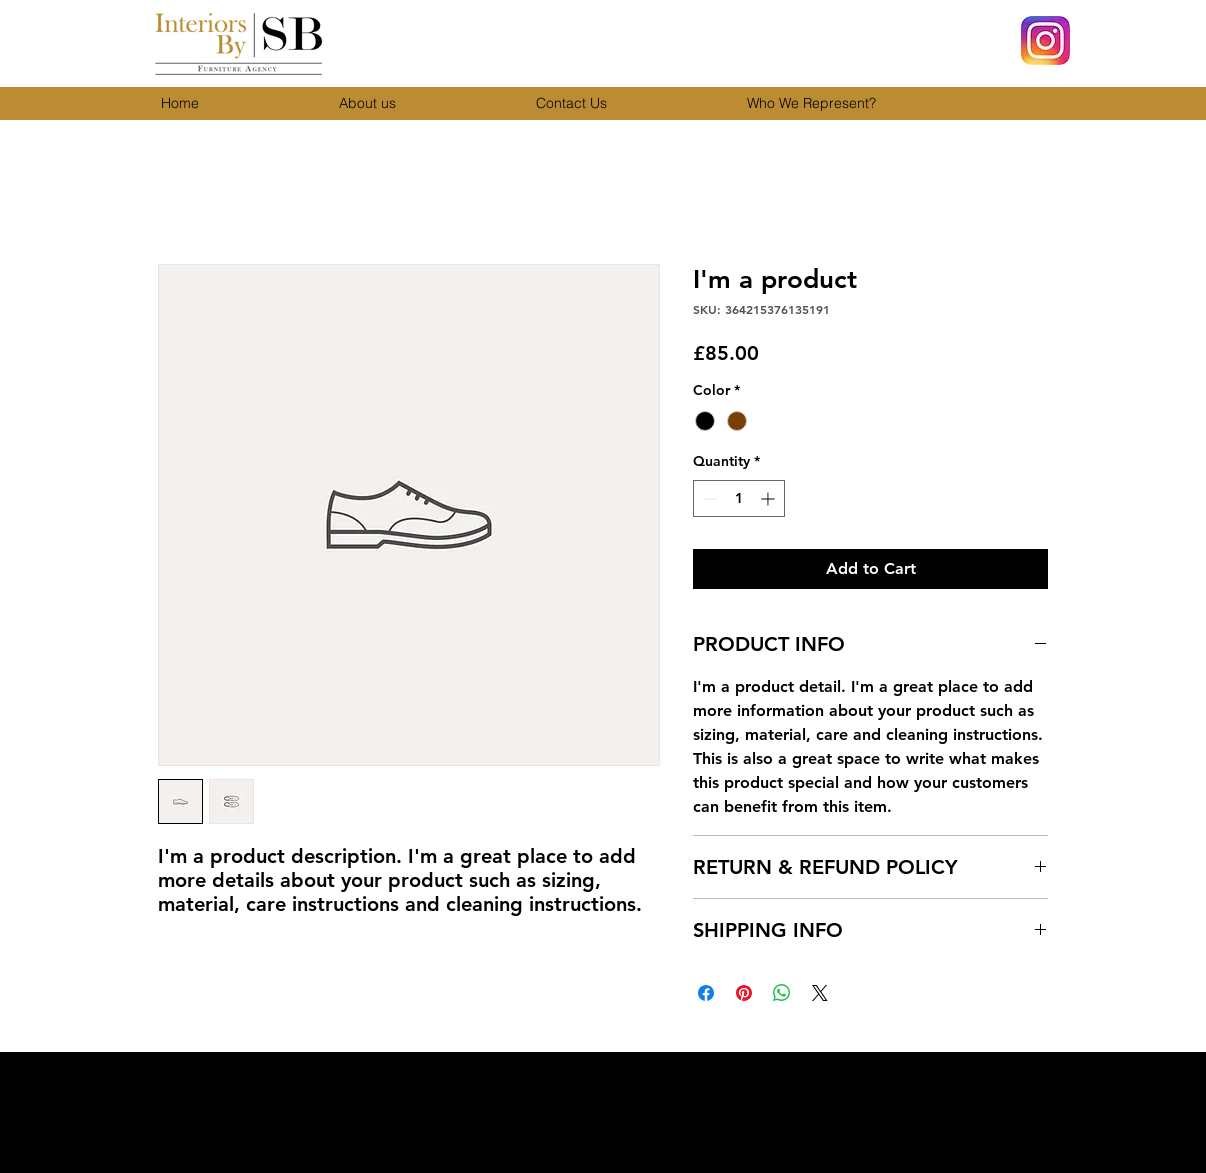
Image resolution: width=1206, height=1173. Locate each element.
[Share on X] (820, 993)
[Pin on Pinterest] (744, 993)
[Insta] (1045, 40)
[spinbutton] (739, 498)
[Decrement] (708, 498)
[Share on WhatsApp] (782, 993)
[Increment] (769, 498)
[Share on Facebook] (706, 993)
